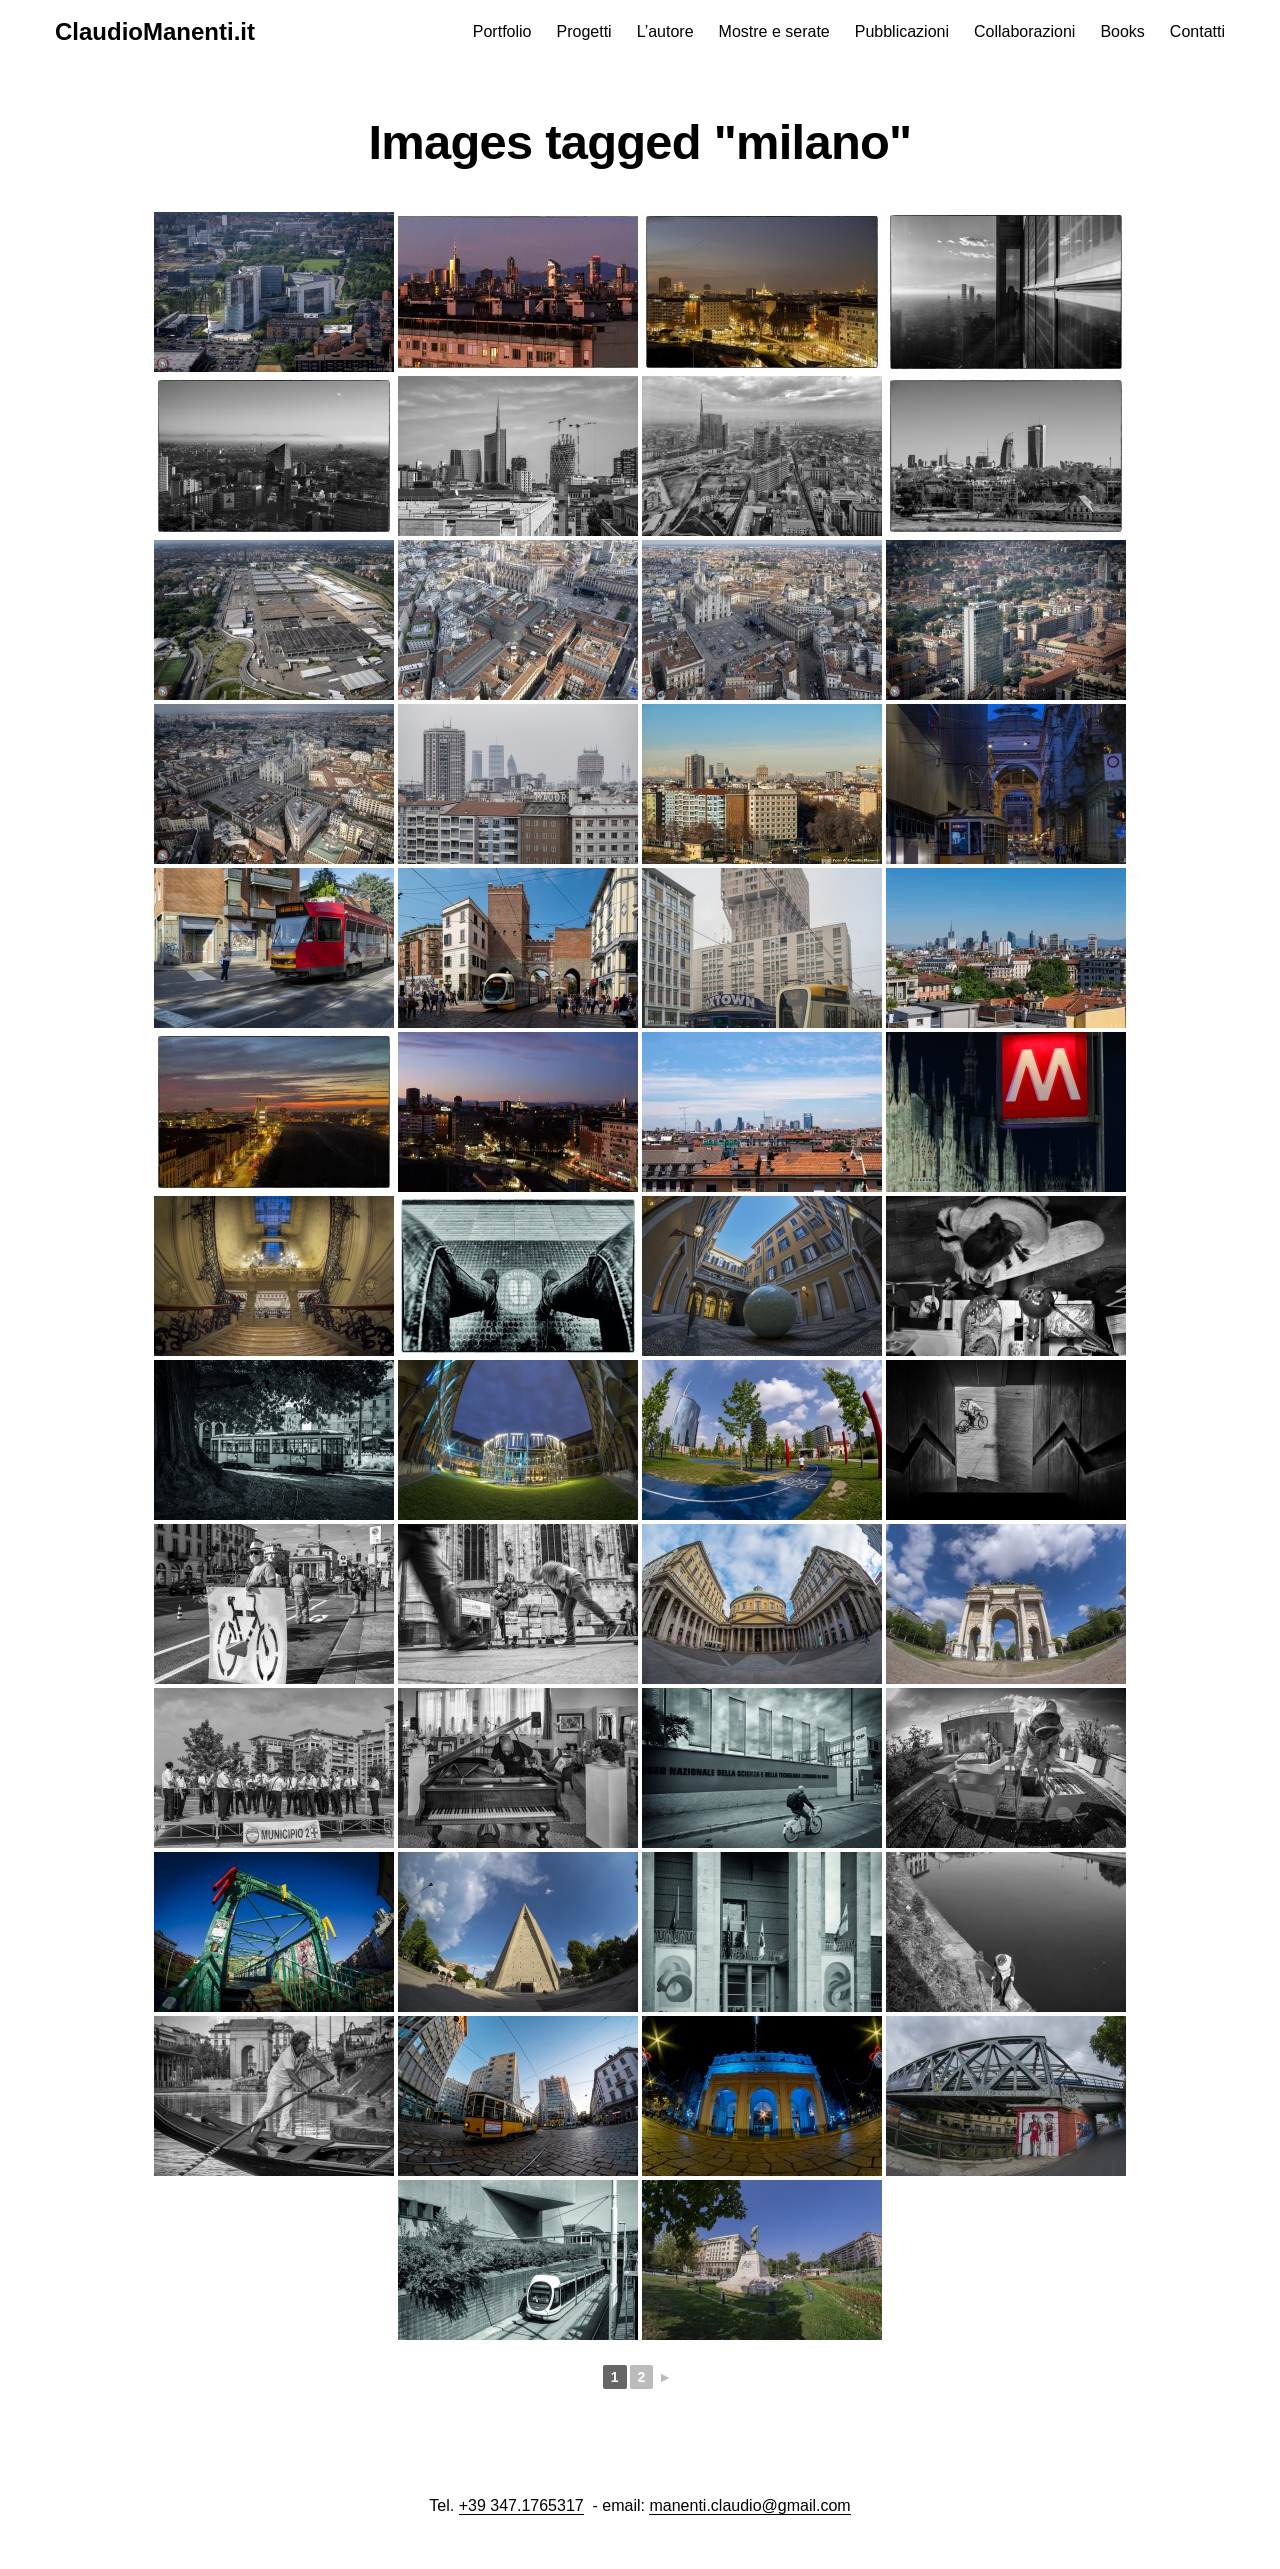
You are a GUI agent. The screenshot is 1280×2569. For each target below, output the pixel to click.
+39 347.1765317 (521, 2505)
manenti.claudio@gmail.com (749, 2505)
